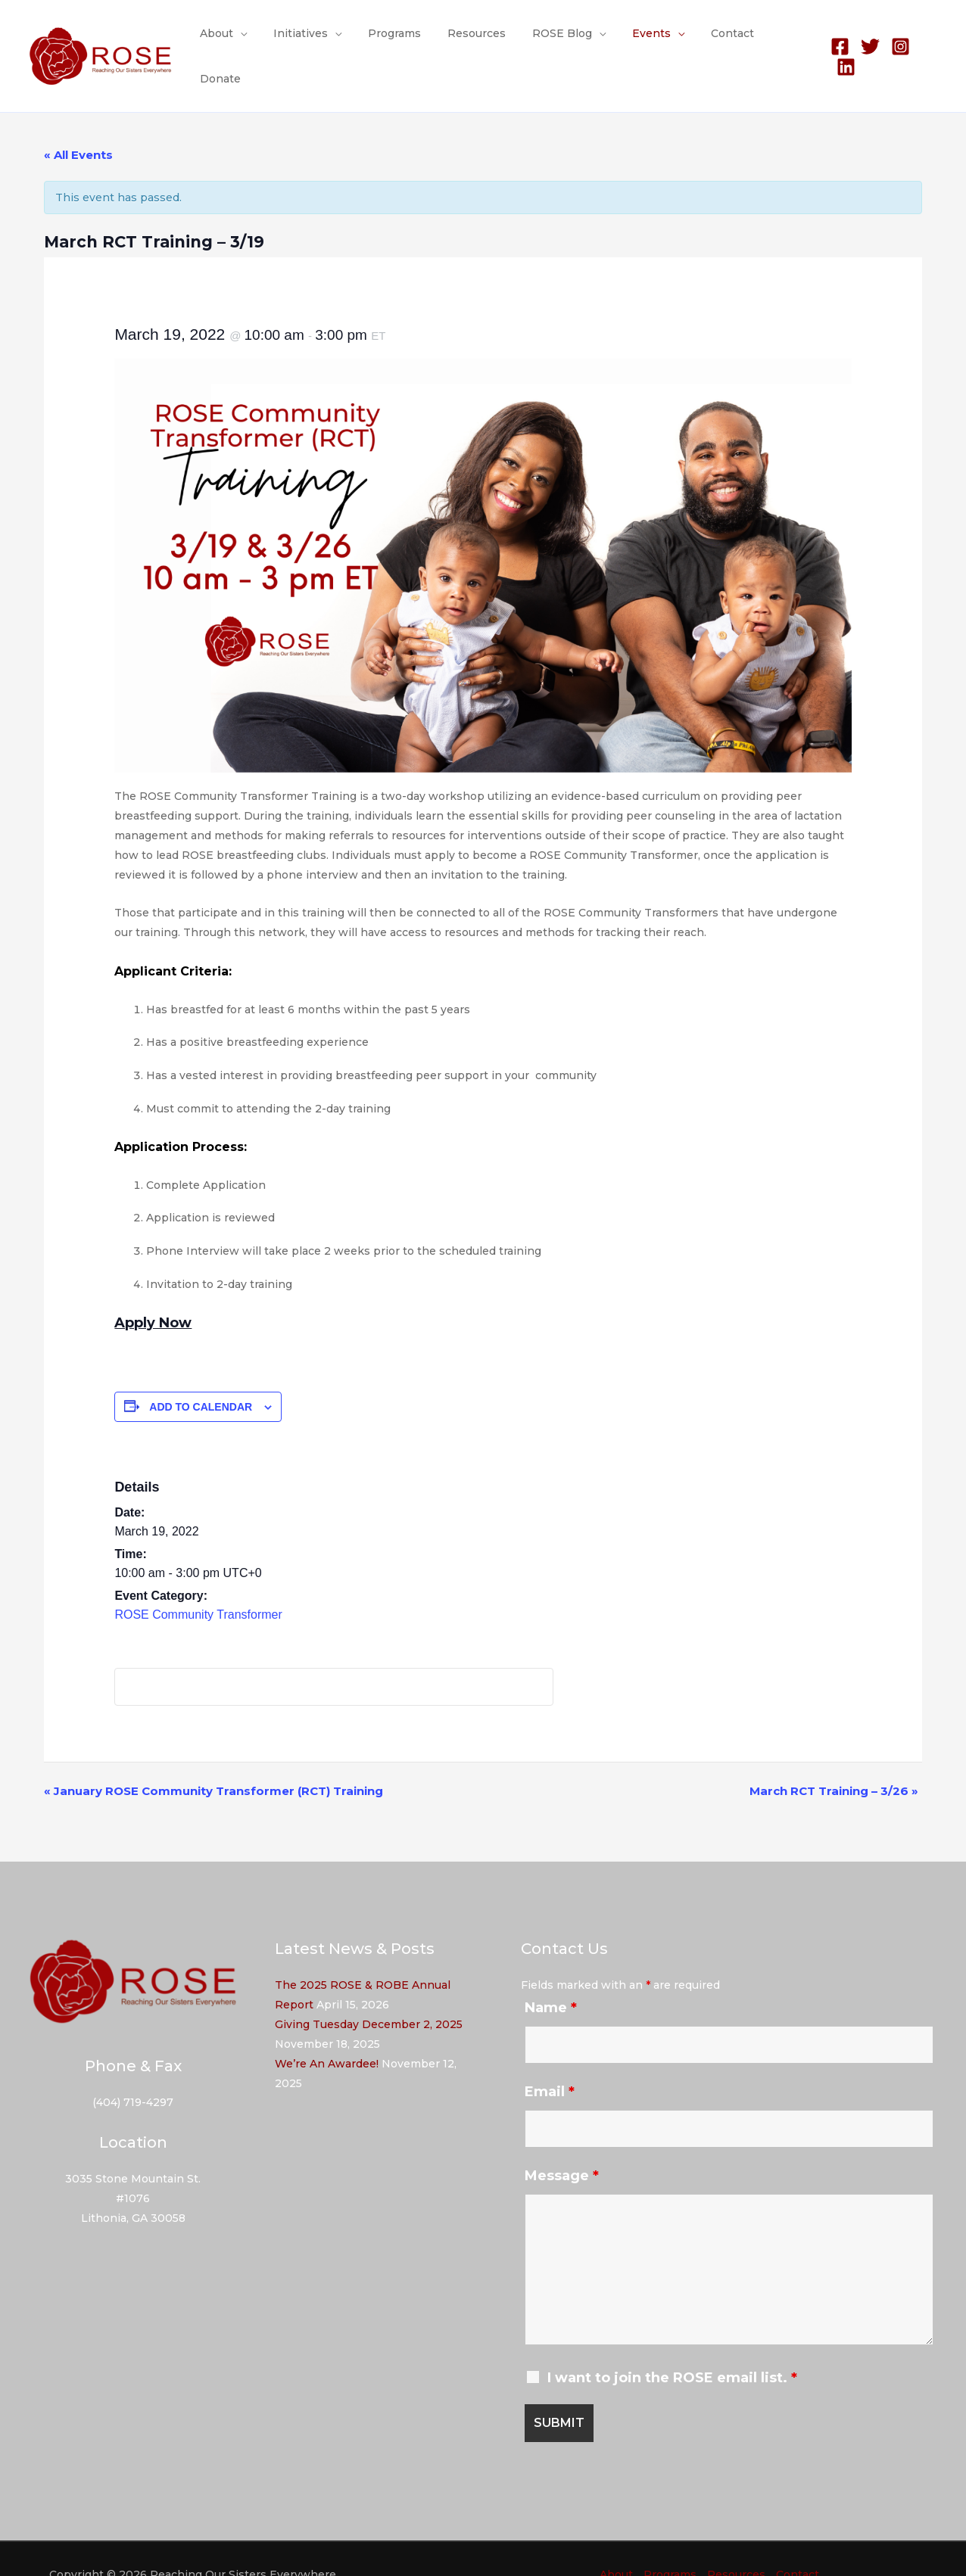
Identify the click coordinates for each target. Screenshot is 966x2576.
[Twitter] (867, 41)
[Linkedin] (927, 41)
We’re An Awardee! (327, 2033)
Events (642, 41)
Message (562, 2145)
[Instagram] (897, 41)
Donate (781, 41)
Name (551, 1977)
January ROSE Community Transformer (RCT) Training (213, 1760)
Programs (401, 41)
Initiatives (312, 41)
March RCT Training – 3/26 (833, 1760)
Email (550, 2061)
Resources (478, 41)
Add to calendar (200, 1376)
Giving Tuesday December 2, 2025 (369, 1994)
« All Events (78, 124)
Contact (718, 41)
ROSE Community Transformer (198, 1583)
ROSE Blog (558, 41)
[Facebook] (836, 41)
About (234, 41)
